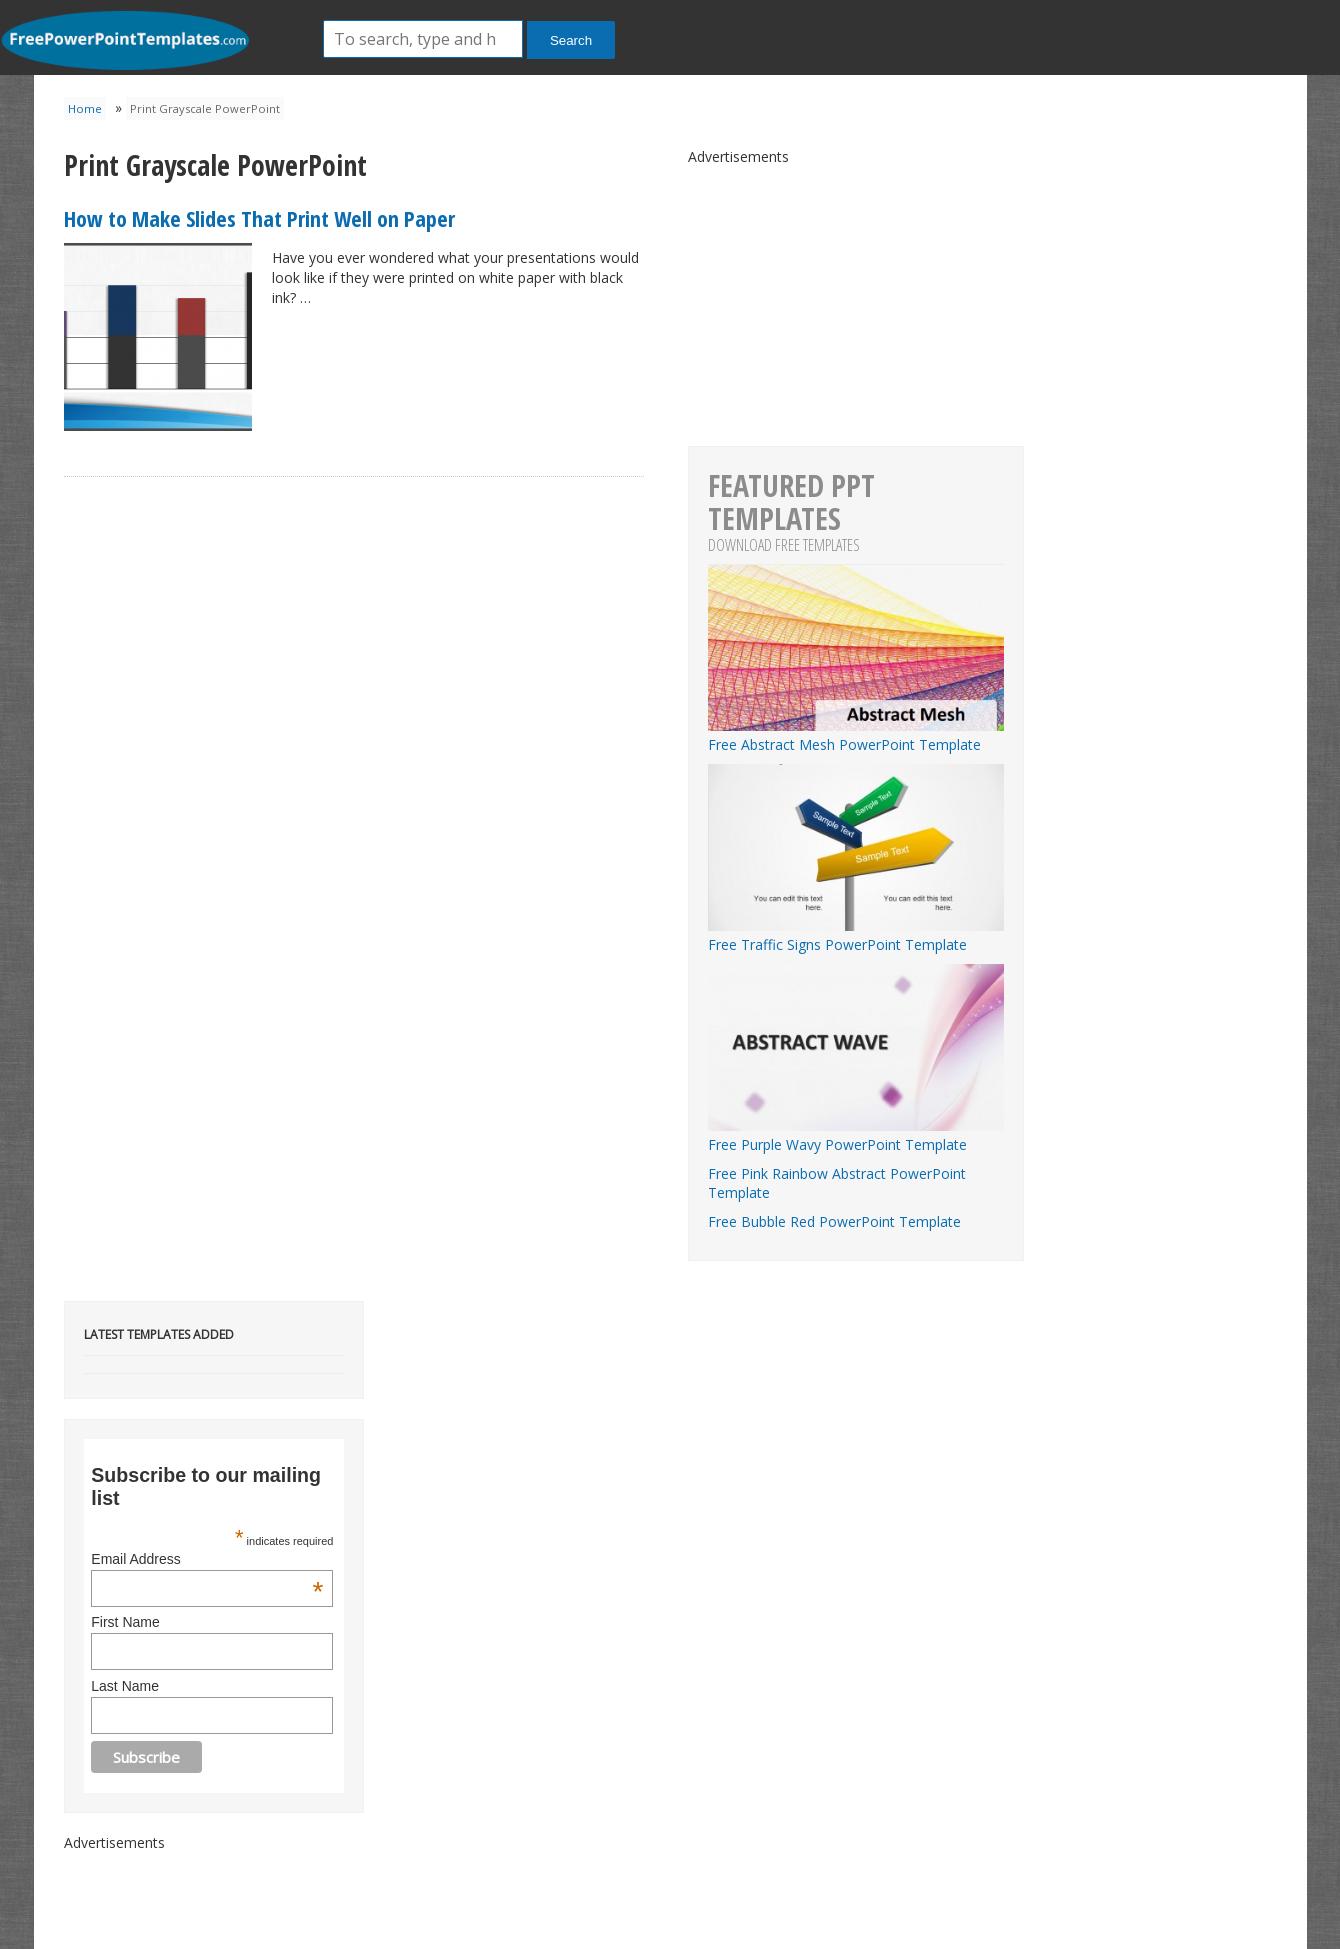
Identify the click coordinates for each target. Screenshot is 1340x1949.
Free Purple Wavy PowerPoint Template (856, 1135)
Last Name (125, 1686)
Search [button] (571, 40)
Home (85, 108)
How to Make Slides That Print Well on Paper (259, 218)
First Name (125, 1622)
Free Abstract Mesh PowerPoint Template (856, 735)
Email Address (207, 1559)
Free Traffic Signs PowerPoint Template (856, 935)
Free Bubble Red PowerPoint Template (834, 1221)
